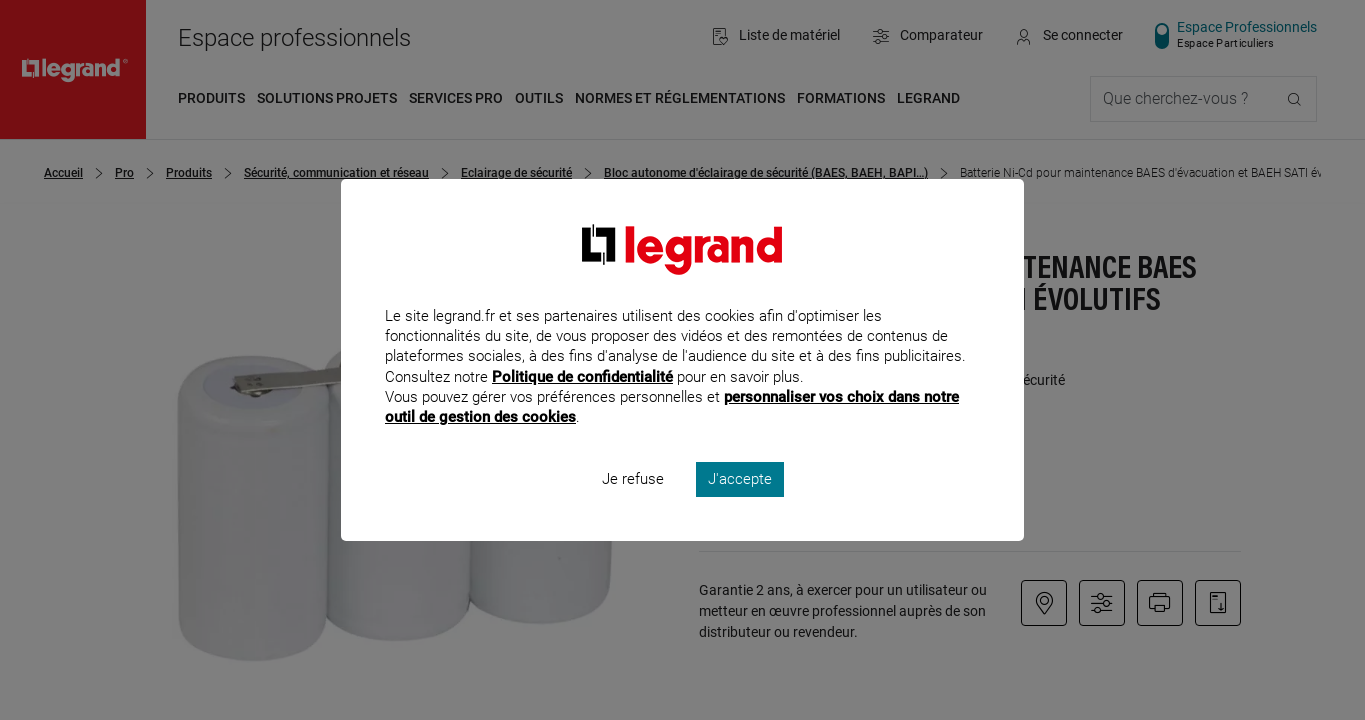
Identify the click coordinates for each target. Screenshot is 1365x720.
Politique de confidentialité (582, 403)
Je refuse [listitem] (633, 506)
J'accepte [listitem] (740, 506)
